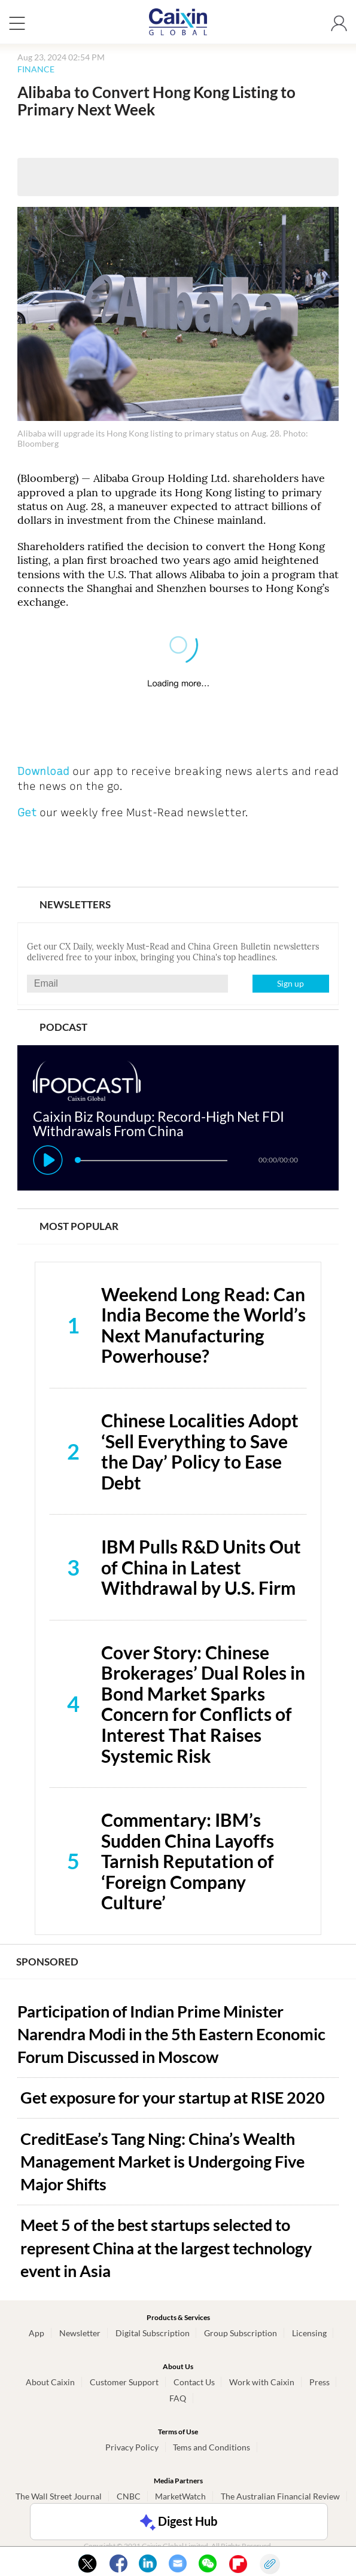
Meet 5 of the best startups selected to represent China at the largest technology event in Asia (166, 2248)
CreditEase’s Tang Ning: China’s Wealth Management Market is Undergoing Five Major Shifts (162, 2162)
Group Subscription (240, 2333)
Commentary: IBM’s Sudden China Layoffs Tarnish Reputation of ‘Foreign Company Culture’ (187, 1861)
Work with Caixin (261, 2382)
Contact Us (194, 2382)
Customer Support (124, 2382)
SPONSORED (47, 1961)
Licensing (309, 2333)
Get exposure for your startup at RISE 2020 (172, 2097)
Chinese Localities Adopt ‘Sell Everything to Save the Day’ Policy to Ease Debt (200, 1451)
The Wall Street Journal (59, 2496)
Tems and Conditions (211, 2447)
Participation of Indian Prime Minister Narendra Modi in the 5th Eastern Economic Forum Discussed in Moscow (171, 2034)
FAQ (177, 2398)
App (36, 2333)
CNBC (129, 2496)
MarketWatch (180, 2496)
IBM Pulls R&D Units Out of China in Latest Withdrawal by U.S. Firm (201, 1567)
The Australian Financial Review (280, 2496)
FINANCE (35, 69)
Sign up (290, 983)
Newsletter (80, 2333)
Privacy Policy (132, 2447)
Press (319, 2382)
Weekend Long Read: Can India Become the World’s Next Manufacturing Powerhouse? (203, 1325)
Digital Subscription (152, 2333)
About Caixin (50, 2382)
